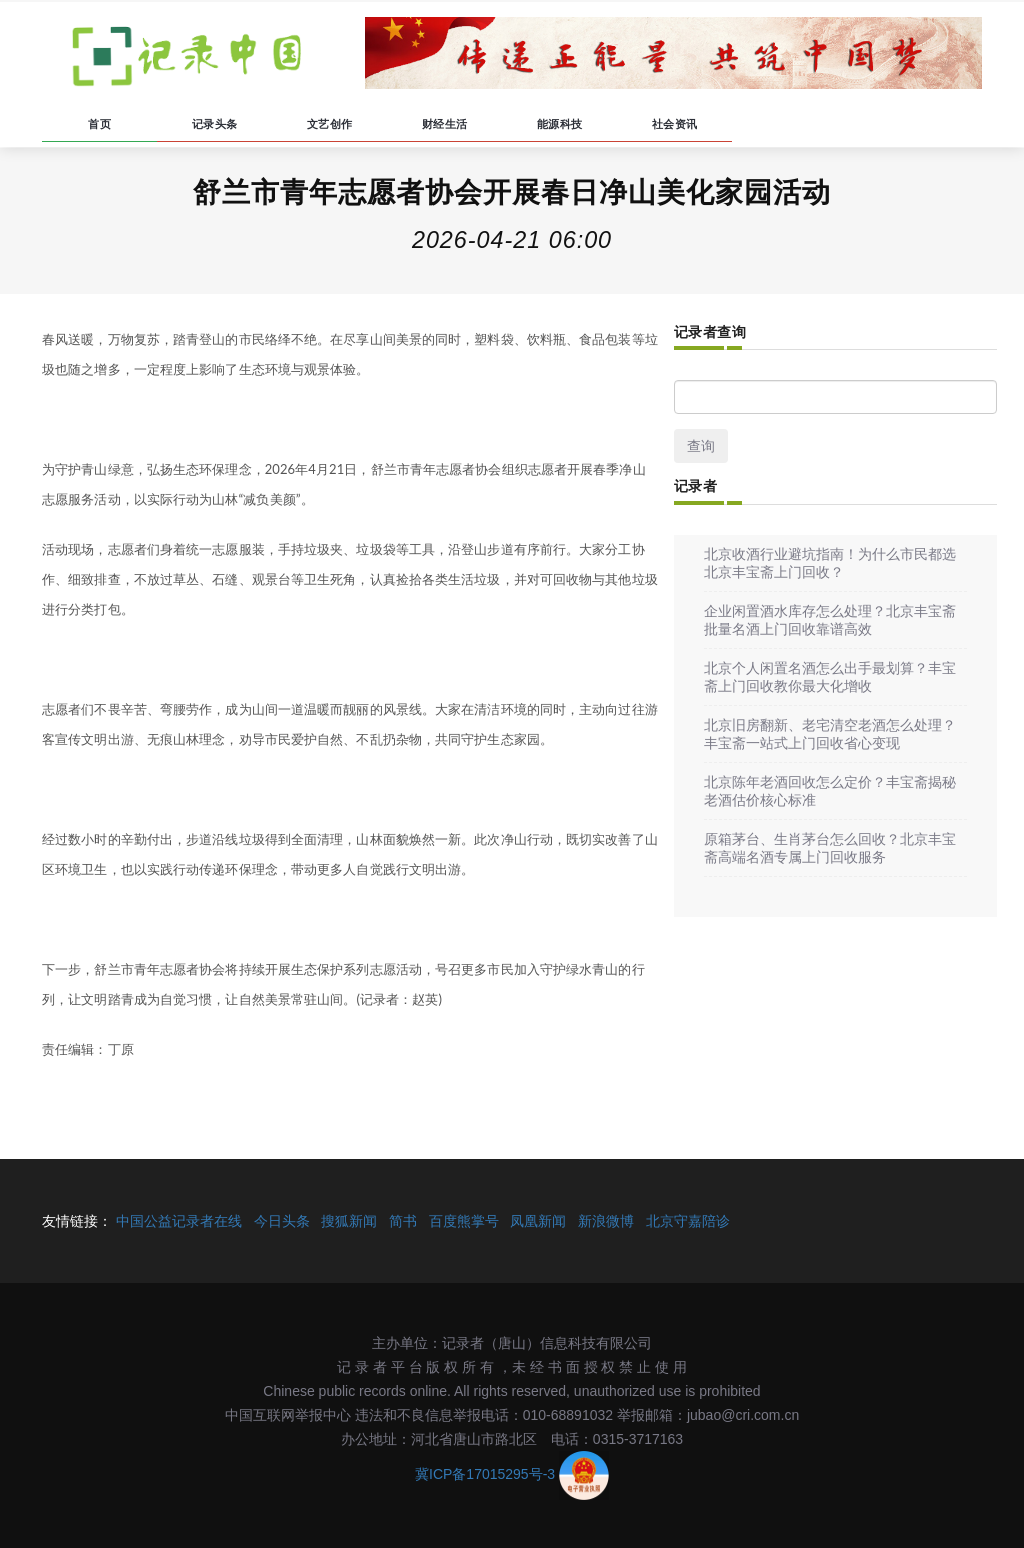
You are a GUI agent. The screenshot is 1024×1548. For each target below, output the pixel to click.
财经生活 (445, 124)
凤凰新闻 (538, 1221)
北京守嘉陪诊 (688, 1221)
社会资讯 (675, 124)
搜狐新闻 (349, 1221)
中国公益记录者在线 (179, 1221)
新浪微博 (606, 1221)
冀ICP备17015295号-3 (485, 1474)
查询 (701, 446)
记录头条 (215, 124)
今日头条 (282, 1221)
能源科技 (560, 124)
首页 (99, 124)
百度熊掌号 (464, 1221)
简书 (403, 1221)
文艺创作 (330, 124)
